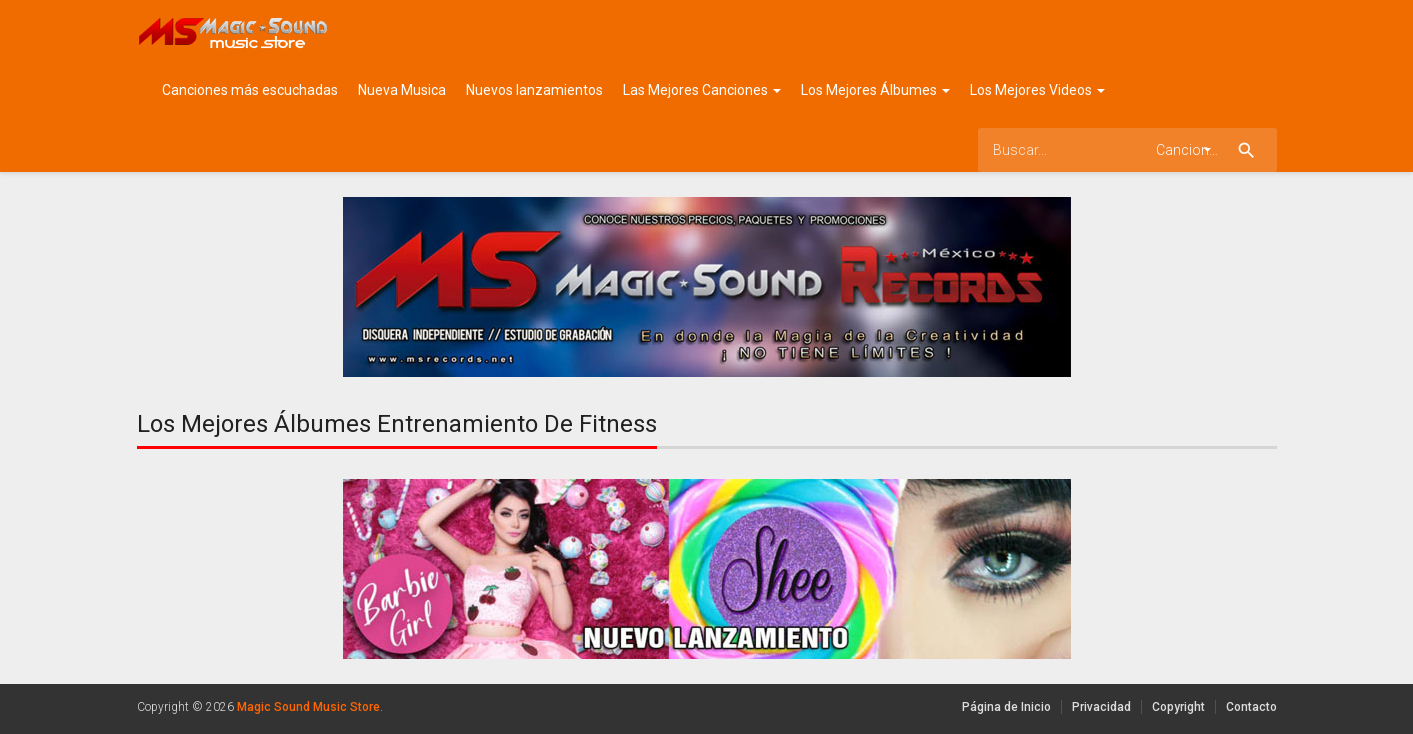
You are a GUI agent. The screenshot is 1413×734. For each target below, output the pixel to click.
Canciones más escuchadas (250, 90)
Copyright (1178, 707)
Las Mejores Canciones (702, 90)
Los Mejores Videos (1037, 90)
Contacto (1251, 707)
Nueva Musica (402, 90)
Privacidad (1101, 707)
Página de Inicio (1006, 707)
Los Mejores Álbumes (875, 90)
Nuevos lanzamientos (534, 90)
